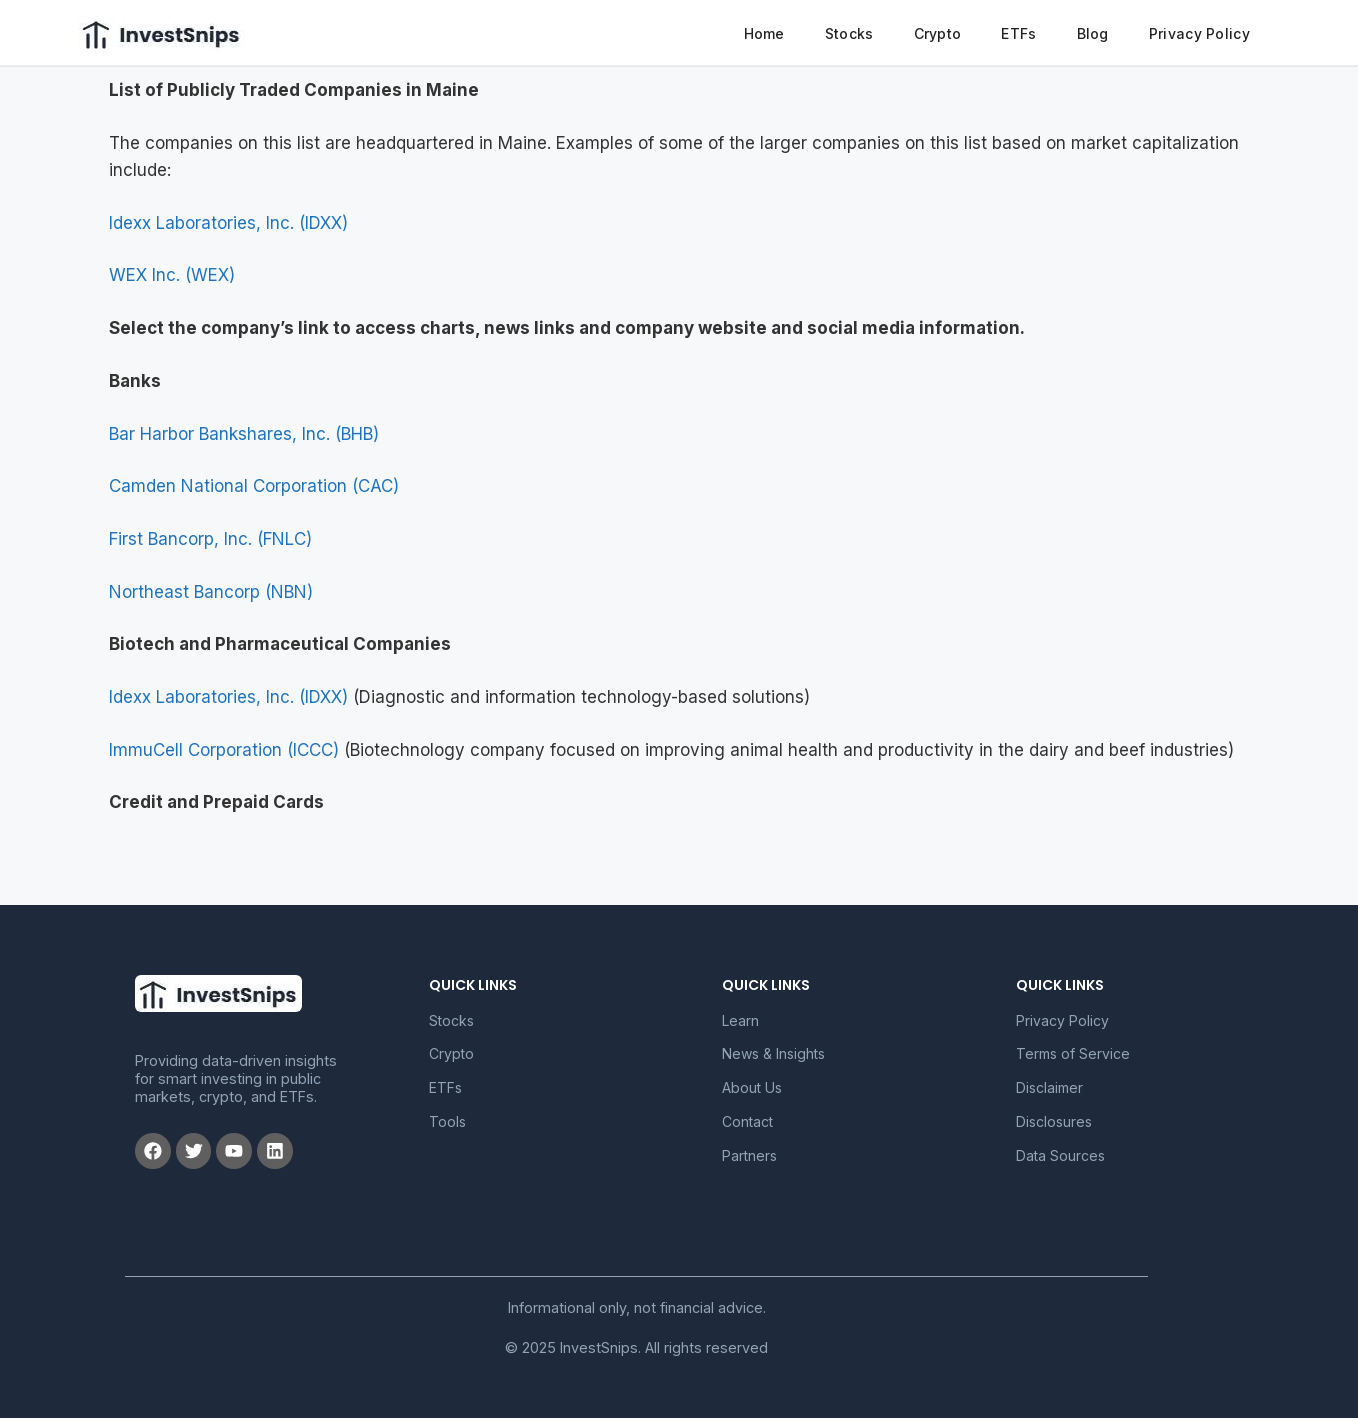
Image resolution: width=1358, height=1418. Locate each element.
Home (764, 33)
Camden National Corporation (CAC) (254, 486)
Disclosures (1054, 1121)
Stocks (849, 33)
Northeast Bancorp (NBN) (211, 592)
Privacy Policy (1199, 33)
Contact (747, 1121)
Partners (749, 1155)
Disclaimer (1049, 1087)
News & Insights (773, 1053)
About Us (752, 1087)
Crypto (938, 33)
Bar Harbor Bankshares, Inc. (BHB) (244, 434)
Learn (740, 1020)
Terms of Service (1073, 1053)
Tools (447, 1121)
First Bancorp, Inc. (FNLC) (210, 539)
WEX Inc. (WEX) (172, 275)
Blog (1093, 33)
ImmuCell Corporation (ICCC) (224, 750)
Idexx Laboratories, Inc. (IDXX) (228, 223)
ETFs (1018, 33)
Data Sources (1060, 1155)
